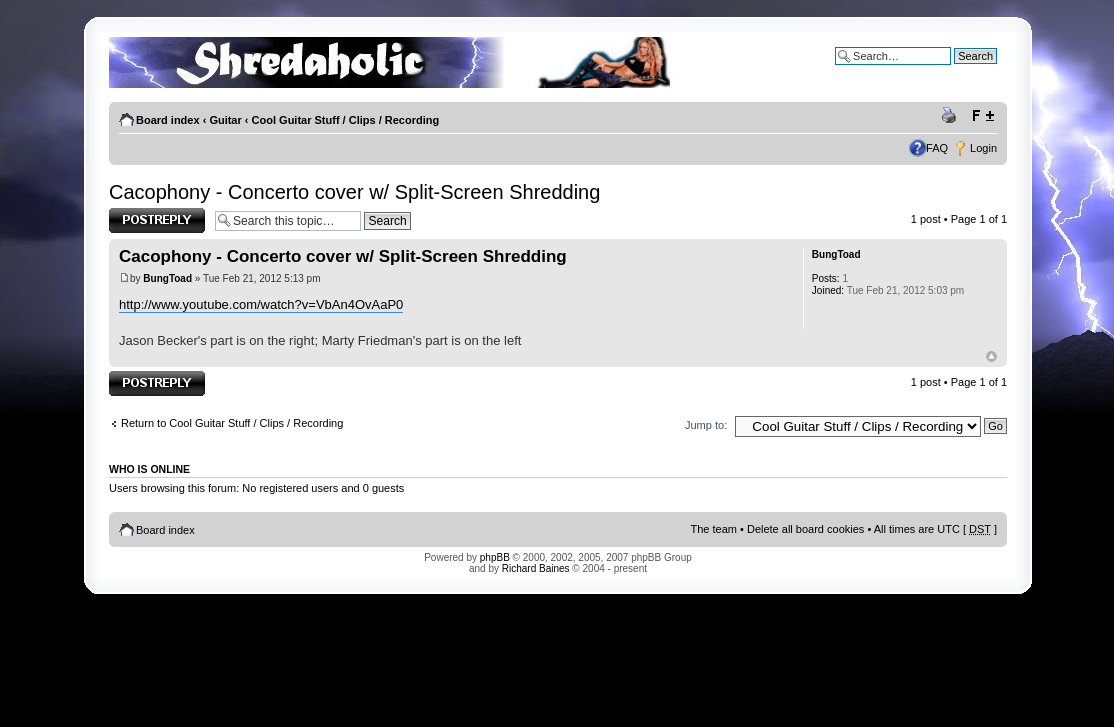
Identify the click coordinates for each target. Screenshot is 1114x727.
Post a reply (157, 220)
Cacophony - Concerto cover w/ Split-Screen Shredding (354, 192)
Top (991, 356)
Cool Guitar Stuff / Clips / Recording (346, 120)
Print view (952, 116)
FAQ (937, 148)
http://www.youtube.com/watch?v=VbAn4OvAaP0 (261, 304)
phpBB (495, 557)
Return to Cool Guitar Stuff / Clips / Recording (232, 423)
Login (983, 148)
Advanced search (954, 71)
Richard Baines (536, 568)
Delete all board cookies (805, 529)
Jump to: (706, 425)
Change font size (982, 116)
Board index (168, 120)
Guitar (225, 120)
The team (714, 529)
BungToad (167, 278)
